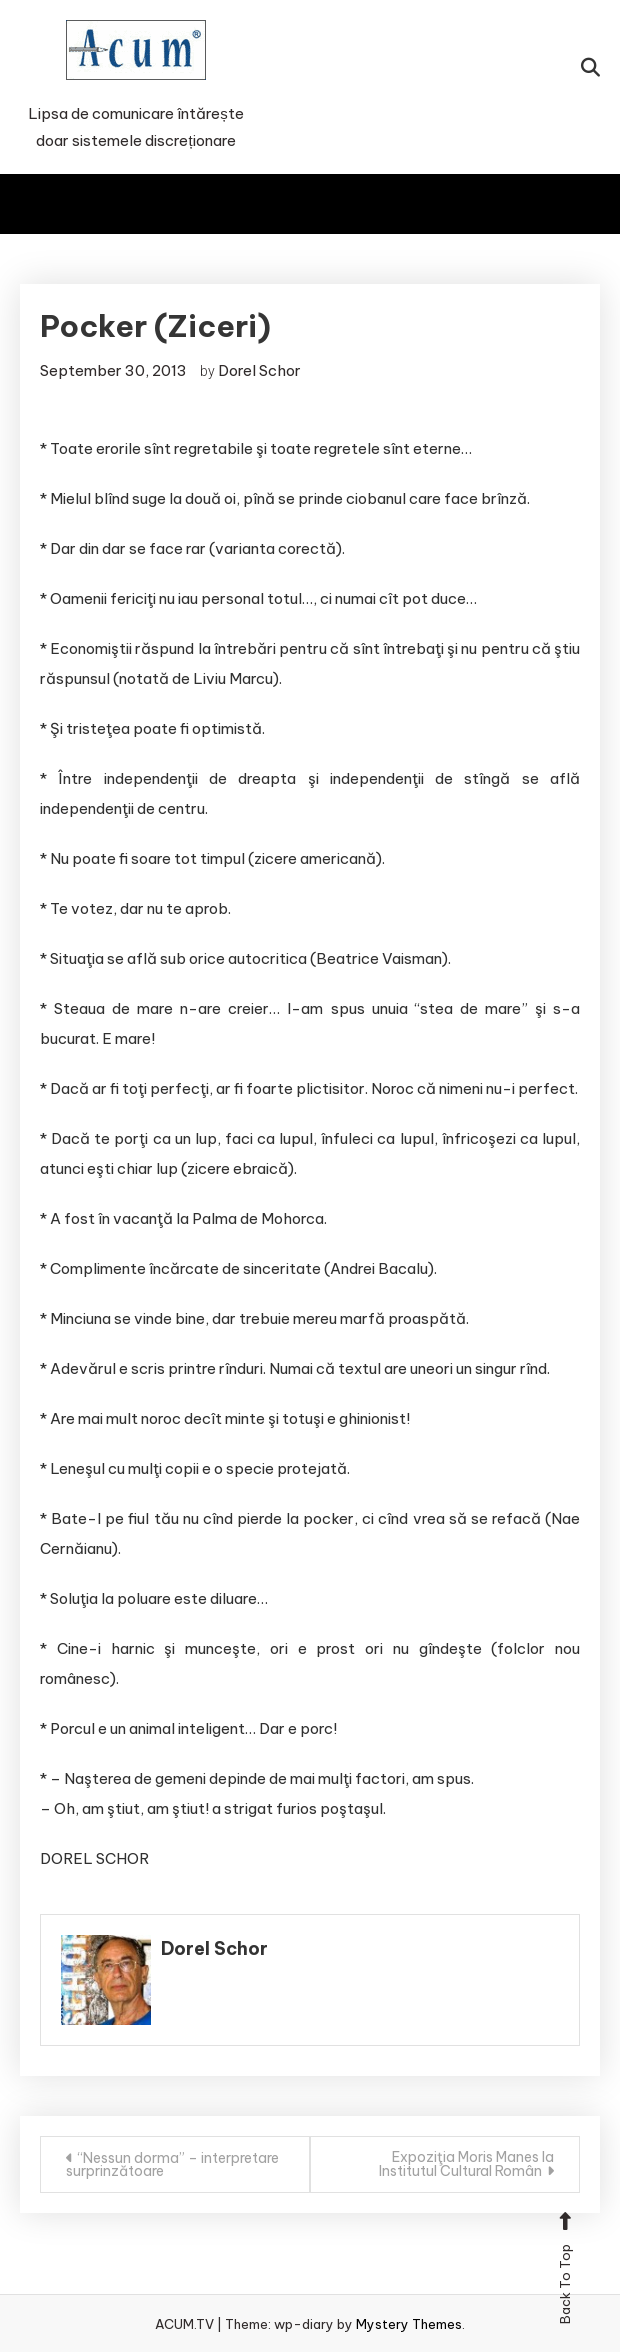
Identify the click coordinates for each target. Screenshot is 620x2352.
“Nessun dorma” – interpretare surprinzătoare (172, 2164)
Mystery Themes (409, 2324)
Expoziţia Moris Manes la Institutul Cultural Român (466, 2164)
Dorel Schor (259, 370)
